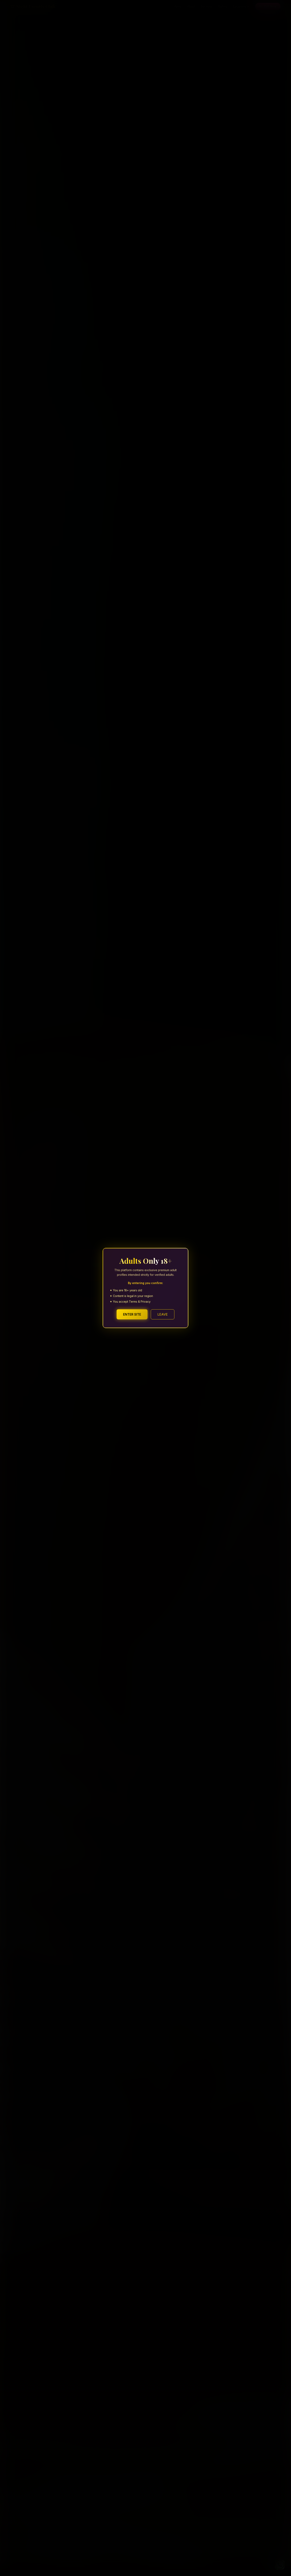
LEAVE (162, 1314)
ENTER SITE (132, 1314)
